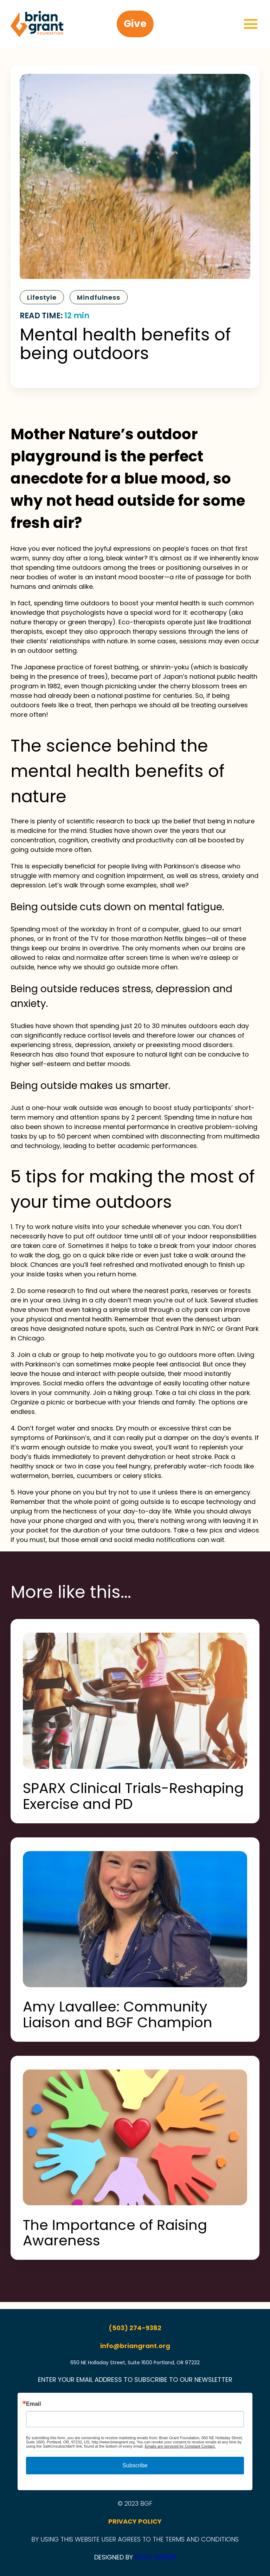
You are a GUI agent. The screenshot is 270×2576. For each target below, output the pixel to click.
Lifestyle (42, 297)
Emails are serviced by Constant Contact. (180, 2446)
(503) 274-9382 (135, 2327)
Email (33, 2404)
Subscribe (134, 2465)
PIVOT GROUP (155, 2557)
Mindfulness (98, 297)
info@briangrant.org (135, 2345)
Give (135, 24)
